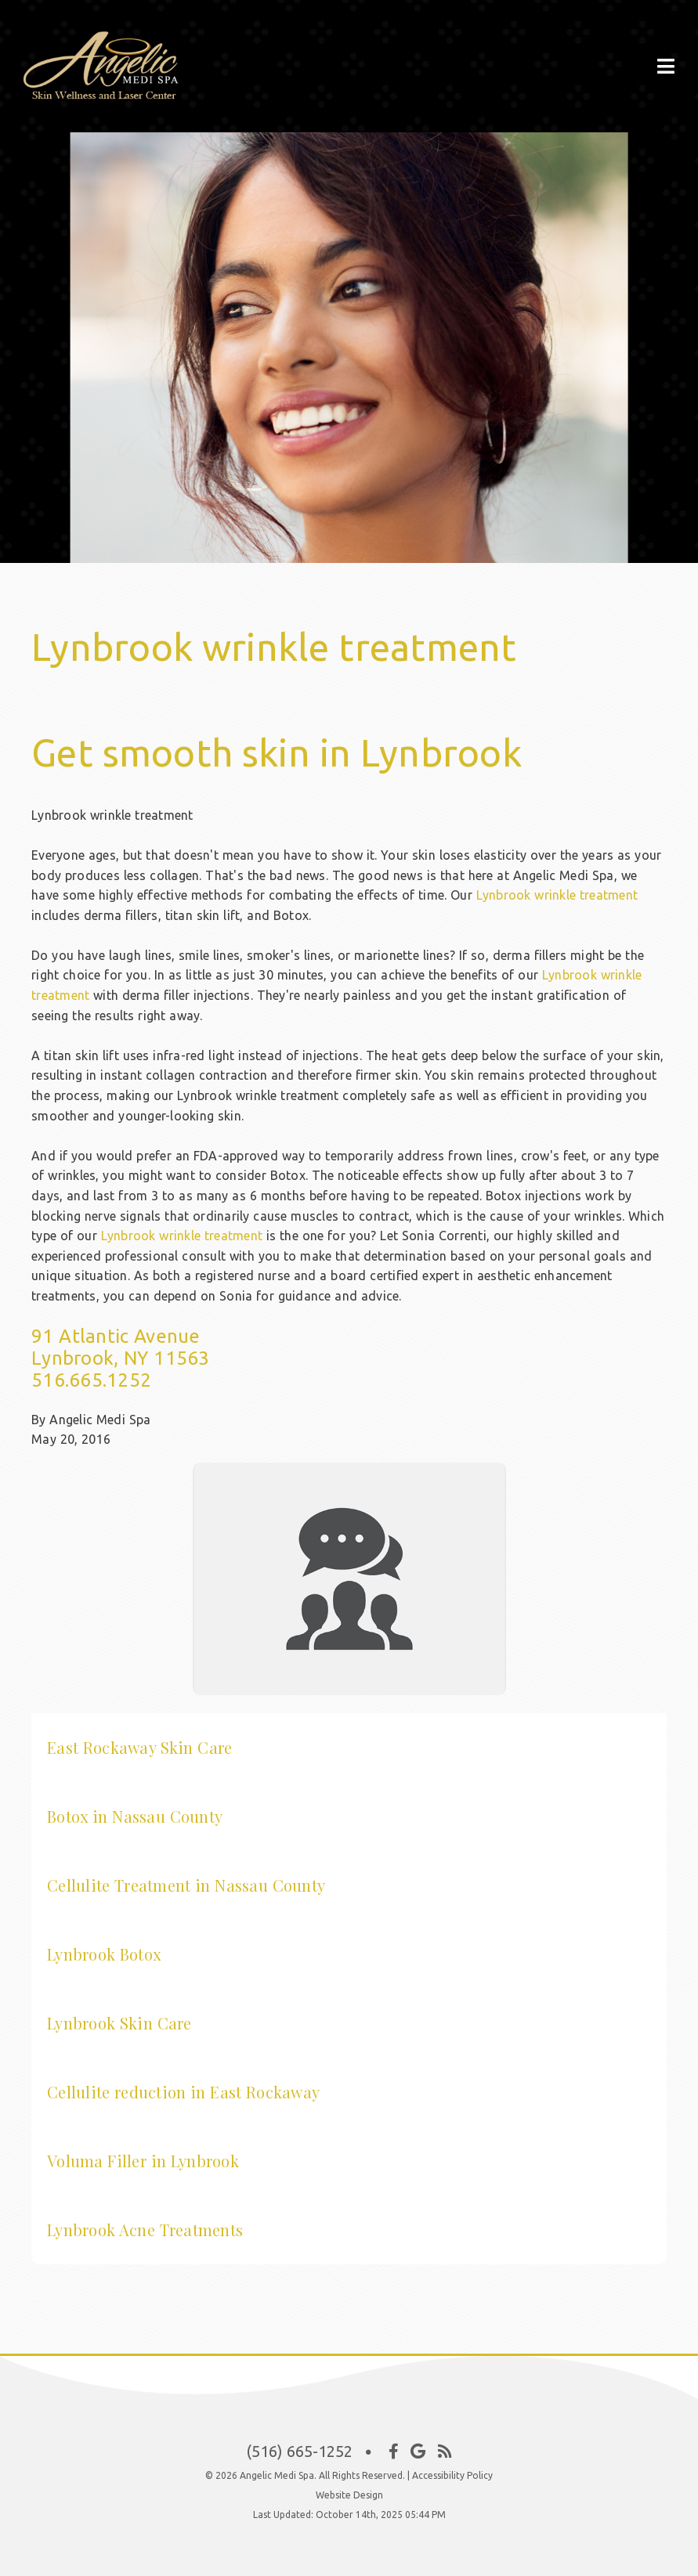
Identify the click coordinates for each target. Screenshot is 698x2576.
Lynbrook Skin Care (119, 2022)
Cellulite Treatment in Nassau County (186, 1885)
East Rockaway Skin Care (139, 1747)
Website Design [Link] (349, 2495)
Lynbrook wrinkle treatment (557, 895)
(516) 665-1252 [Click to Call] (299, 2451)
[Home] (121, 94)
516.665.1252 (91, 1380)
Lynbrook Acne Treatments (145, 2229)
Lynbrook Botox (104, 1953)
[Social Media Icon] (394, 2451)
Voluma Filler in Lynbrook (143, 2160)
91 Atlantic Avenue (116, 1336)
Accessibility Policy (452, 2475)
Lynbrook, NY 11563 (120, 1358)
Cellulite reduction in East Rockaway (183, 2091)
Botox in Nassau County (134, 1816)
